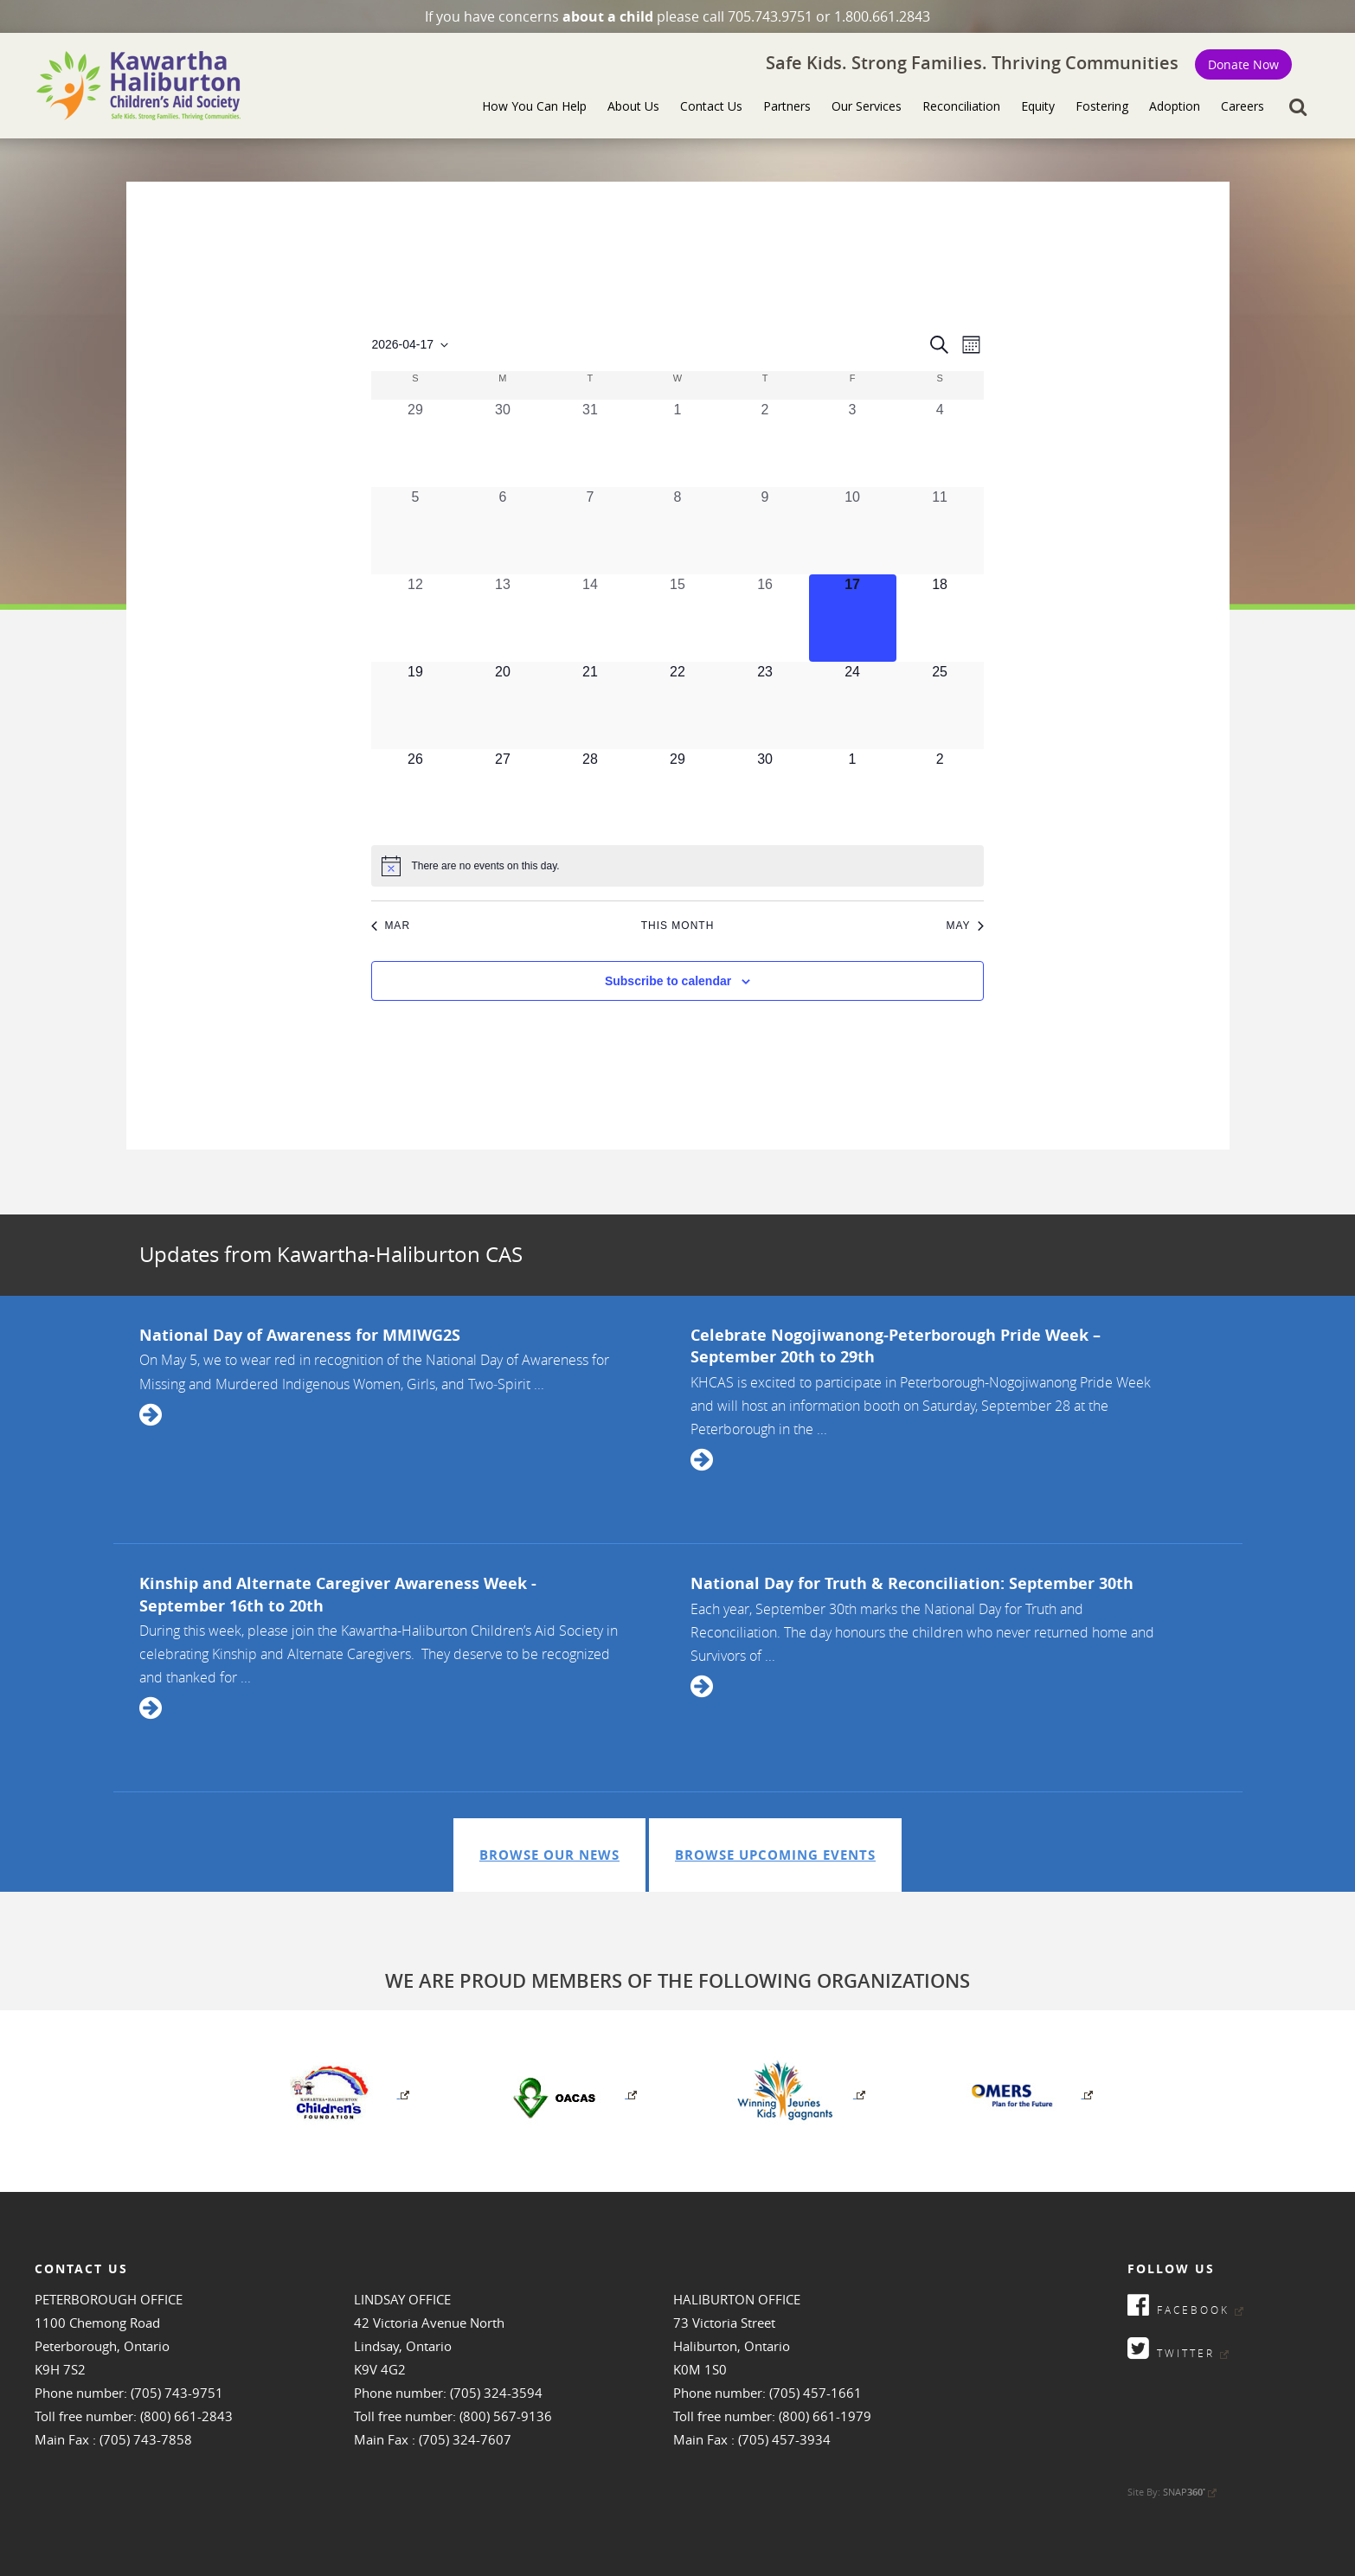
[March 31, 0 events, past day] (589, 443)
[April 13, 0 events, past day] (502, 618)
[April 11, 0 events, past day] (940, 530)
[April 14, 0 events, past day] (589, 618)
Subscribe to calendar (668, 981)
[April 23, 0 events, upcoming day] (765, 705)
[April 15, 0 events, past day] (677, 618)
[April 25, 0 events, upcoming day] (940, 705)
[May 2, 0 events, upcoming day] (940, 792)
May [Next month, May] (965, 926)
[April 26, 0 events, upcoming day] (415, 792)
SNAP (1190, 2491)
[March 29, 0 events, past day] (415, 443)
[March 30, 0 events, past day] (502, 443)
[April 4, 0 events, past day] (940, 443)
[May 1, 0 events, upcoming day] (852, 792)
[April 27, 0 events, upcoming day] (502, 792)
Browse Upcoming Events (775, 1855)
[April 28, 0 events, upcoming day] (589, 792)
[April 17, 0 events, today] (852, 618)
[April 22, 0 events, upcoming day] (677, 705)
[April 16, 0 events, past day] (765, 618)
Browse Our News (549, 1855)
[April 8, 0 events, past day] (677, 530)
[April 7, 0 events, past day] (589, 530)
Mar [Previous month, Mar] (390, 926)
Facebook (1185, 2304)
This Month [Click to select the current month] (678, 926)
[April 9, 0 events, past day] (765, 530)
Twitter (1178, 2348)
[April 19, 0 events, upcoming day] (415, 705)
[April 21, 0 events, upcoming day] (589, 705)
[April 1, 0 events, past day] (677, 443)
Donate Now (1243, 64)
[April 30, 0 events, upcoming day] (765, 792)
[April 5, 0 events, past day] (415, 530)
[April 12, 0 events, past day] (415, 618)
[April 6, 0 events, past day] (502, 530)
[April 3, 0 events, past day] (852, 443)
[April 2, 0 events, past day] (765, 443)
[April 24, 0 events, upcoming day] (852, 705)
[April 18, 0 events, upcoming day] (940, 618)
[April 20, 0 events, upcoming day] (502, 705)
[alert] (677, 866)
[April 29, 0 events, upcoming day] (677, 792)
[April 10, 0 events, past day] (852, 530)
